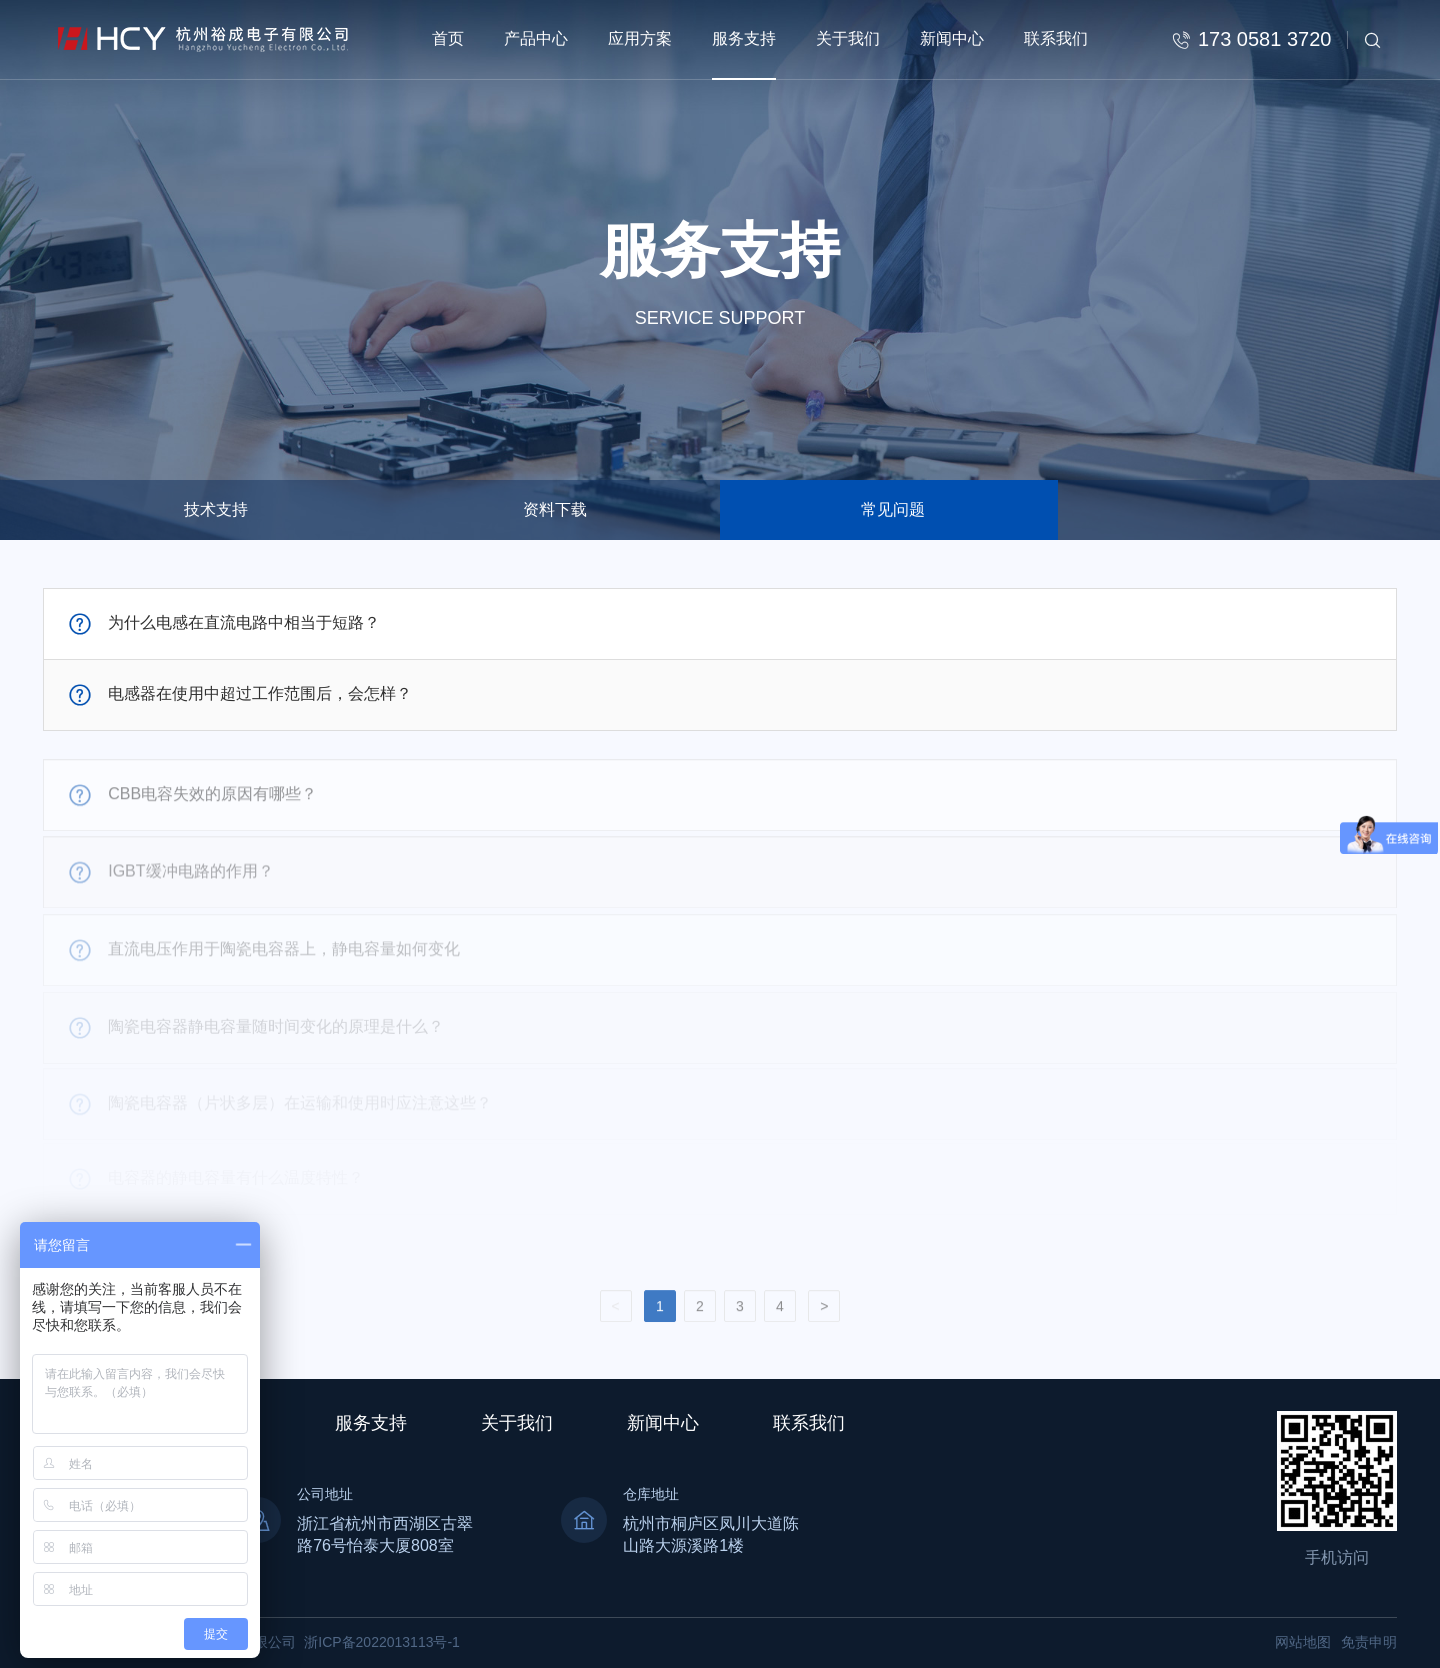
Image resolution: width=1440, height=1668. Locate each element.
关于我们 (848, 38)
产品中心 (536, 38)
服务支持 (744, 38)
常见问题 (893, 509)
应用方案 (640, 38)
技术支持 (216, 509)
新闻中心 (952, 38)
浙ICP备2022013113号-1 (382, 1642)
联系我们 (1056, 38)
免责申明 (1369, 1642)
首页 (448, 38)
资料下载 (555, 509)
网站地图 (1303, 1642)
